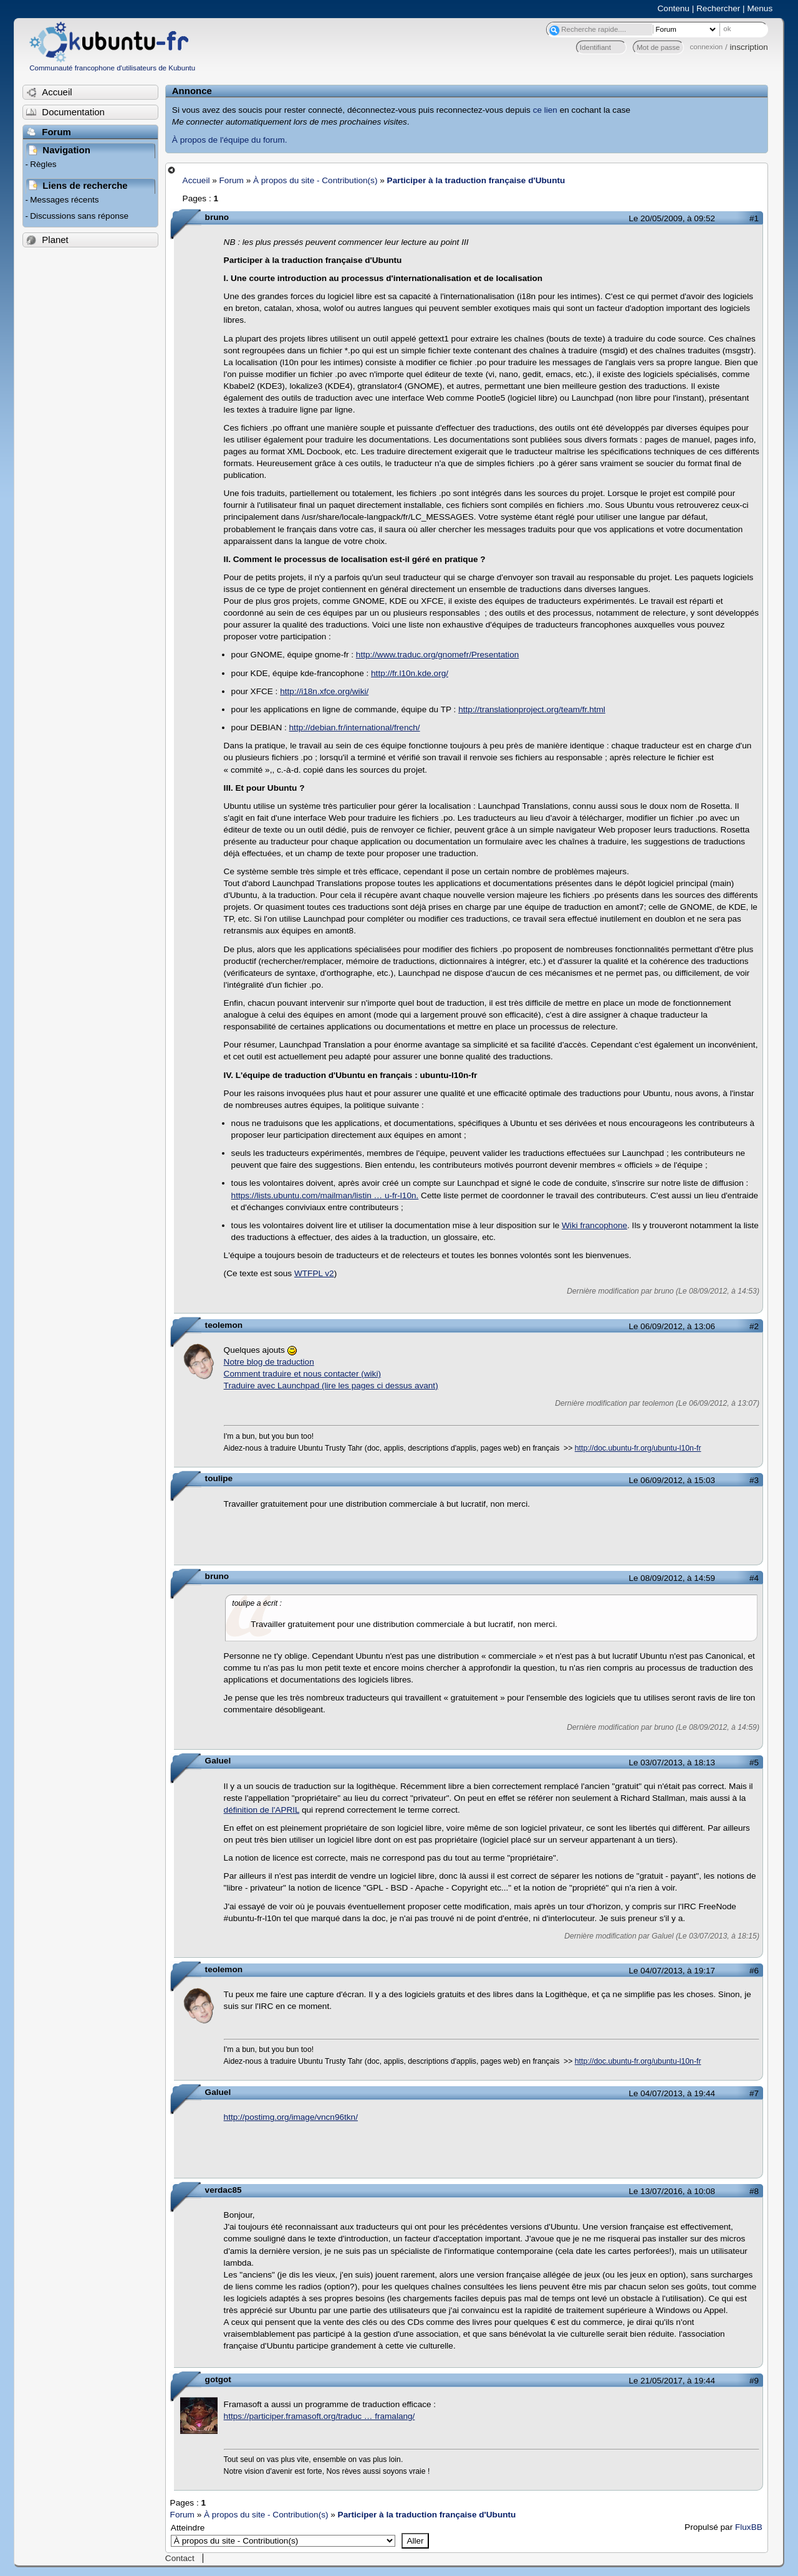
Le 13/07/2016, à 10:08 (672, 2191)
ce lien (545, 110)
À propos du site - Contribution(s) (315, 180)
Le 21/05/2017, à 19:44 (672, 2380)
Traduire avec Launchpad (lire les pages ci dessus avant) (331, 1385)
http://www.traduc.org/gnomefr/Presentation (437, 654)
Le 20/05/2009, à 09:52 (672, 218)
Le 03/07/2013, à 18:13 (672, 1762)
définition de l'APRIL (262, 1810)
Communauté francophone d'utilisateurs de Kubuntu (112, 68)
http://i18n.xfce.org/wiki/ (324, 691)
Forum (231, 180)
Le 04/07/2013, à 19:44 (672, 2093)
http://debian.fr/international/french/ (354, 727)
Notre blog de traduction (269, 1362)
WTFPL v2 (314, 1273)
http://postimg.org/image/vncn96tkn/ (291, 2117)
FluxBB (748, 2527)
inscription (749, 47)
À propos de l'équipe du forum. (229, 140)
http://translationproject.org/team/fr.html (531, 709)
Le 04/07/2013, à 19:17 (672, 1970)
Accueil (196, 180)
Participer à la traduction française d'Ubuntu (476, 180)
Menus (759, 8)
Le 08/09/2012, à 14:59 (672, 1578)
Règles (43, 164)
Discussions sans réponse (79, 216)
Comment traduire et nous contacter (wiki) (302, 1373)
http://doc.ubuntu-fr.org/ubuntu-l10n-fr (638, 1448)
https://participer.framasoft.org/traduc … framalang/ (319, 2416)
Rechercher (718, 8)
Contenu (674, 8)
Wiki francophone (594, 1225)
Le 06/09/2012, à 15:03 (672, 1480)
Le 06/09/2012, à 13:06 (672, 1326)
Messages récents (64, 199)
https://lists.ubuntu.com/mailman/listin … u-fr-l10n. (325, 1195)
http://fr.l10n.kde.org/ (409, 673)
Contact (180, 2558)
